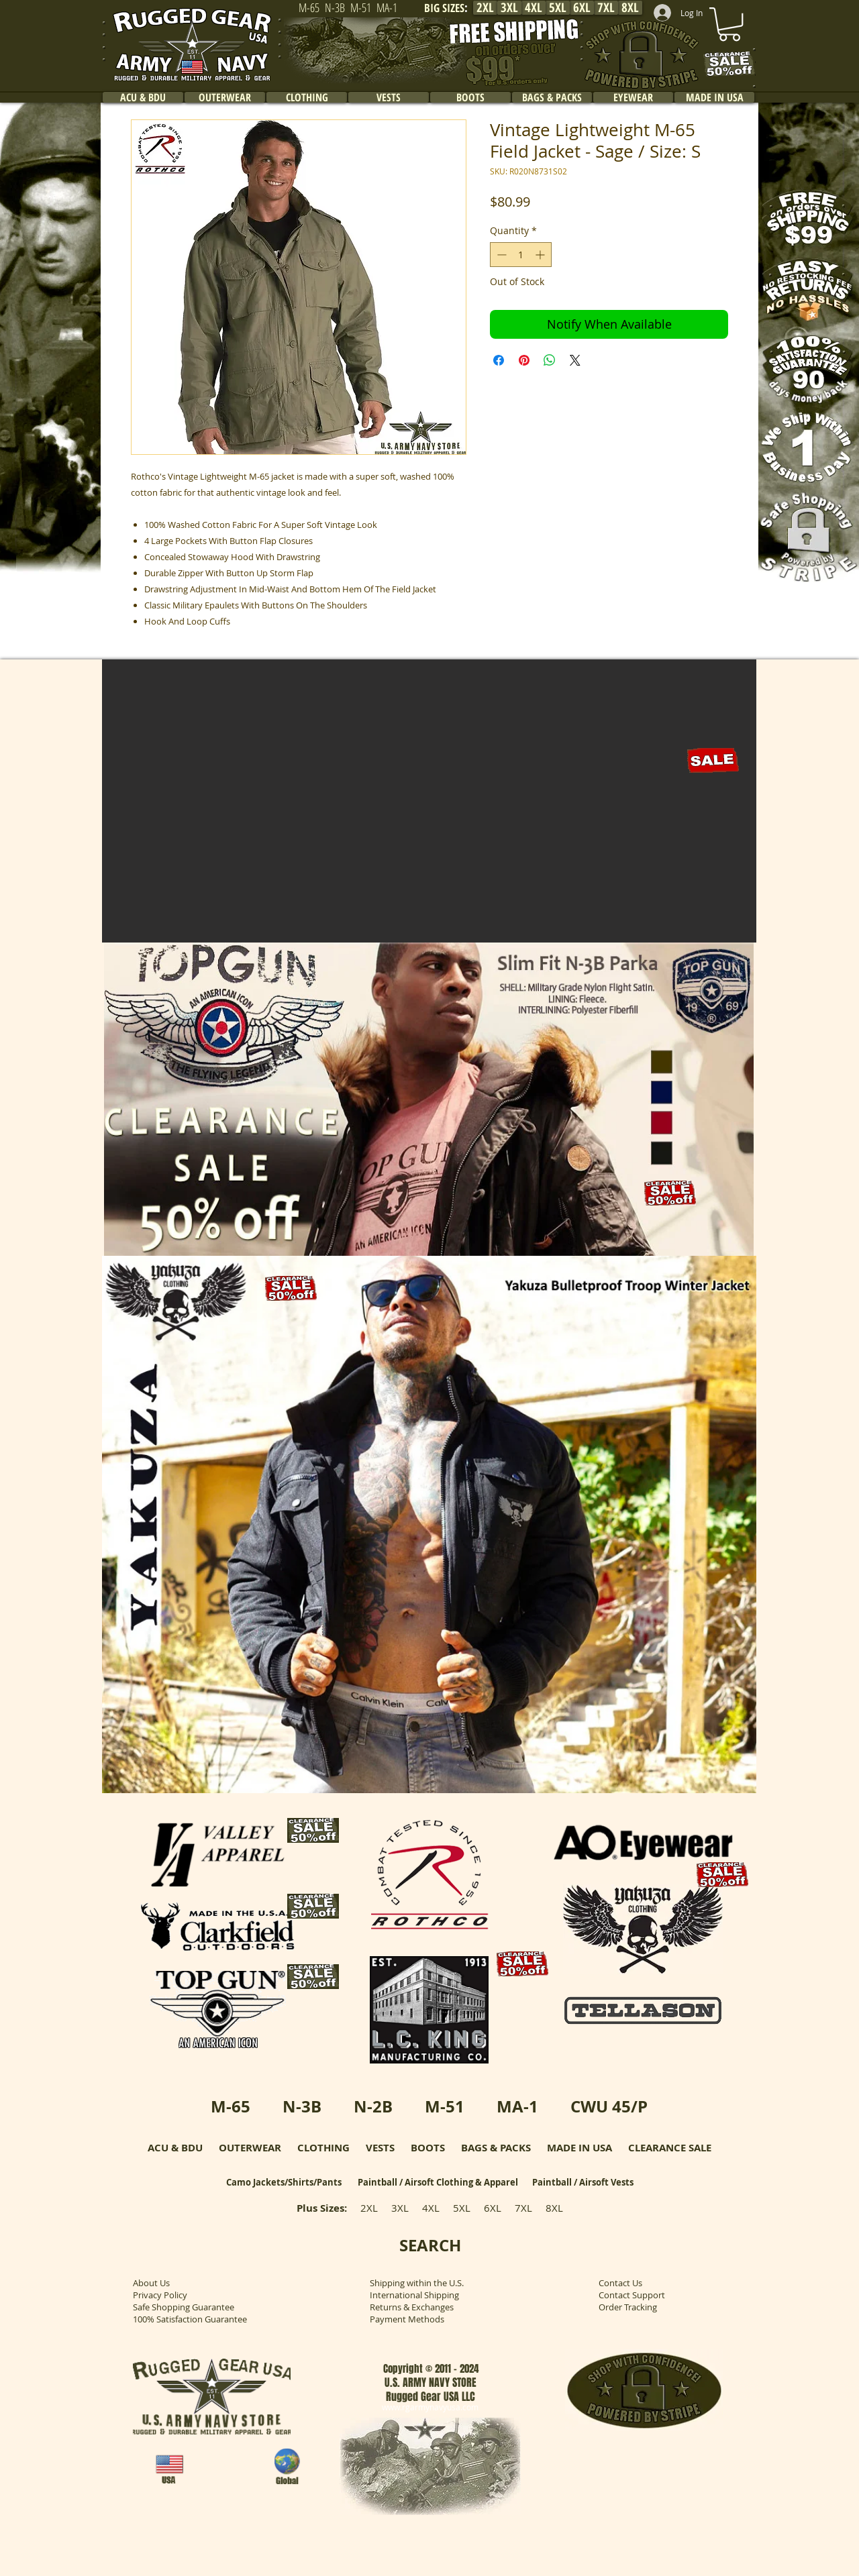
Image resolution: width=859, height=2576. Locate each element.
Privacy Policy (160, 2295)
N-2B (373, 2106)
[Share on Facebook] (499, 360)
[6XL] (582, 8)
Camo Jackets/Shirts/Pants (284, 2182)
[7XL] (606, 8)
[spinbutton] (521, 254)
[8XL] (630, 8)
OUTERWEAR (250, 2148)
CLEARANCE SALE (669, 2148)
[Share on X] (575, 360)
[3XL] (509, 8)
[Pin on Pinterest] (524, 360)
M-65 (230, 2106)
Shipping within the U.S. (417, 2283)
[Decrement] (500, 254)
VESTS (380, 2148)
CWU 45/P (609, 2106)
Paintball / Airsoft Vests (583, 2182)
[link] (729, 24)
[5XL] (558, 8)
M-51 (444, 2106)
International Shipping (414, 2295)
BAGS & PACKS (496, 2148)
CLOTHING (323, 2148)
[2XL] (485, 8)
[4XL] (533, 8)
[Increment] (541, 254)
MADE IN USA (579, 2148)
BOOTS (428, 2148)
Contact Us (620, 2283)
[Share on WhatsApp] (550, 360)
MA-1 (517, 2106)
